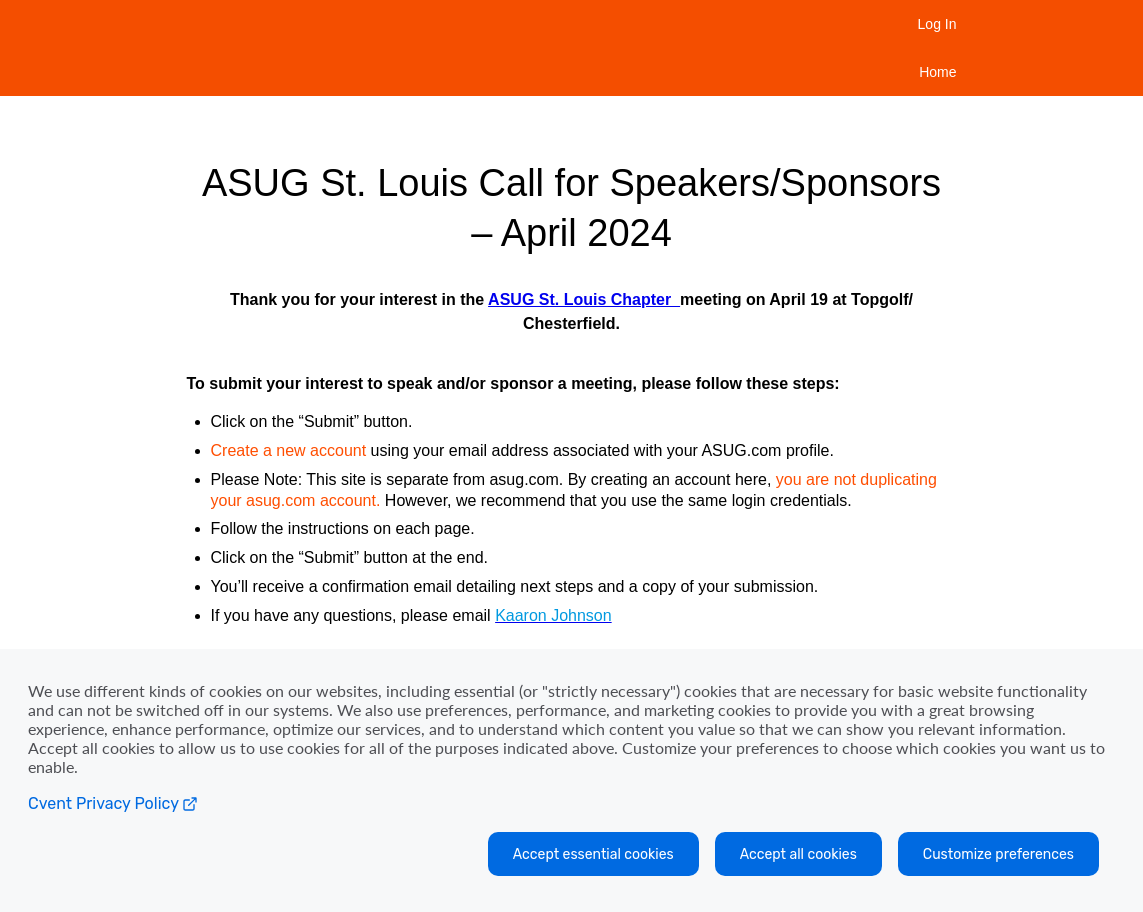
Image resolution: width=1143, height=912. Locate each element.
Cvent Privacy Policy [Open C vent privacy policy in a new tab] (113, 803)
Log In (937, 24)
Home (937, 72)
